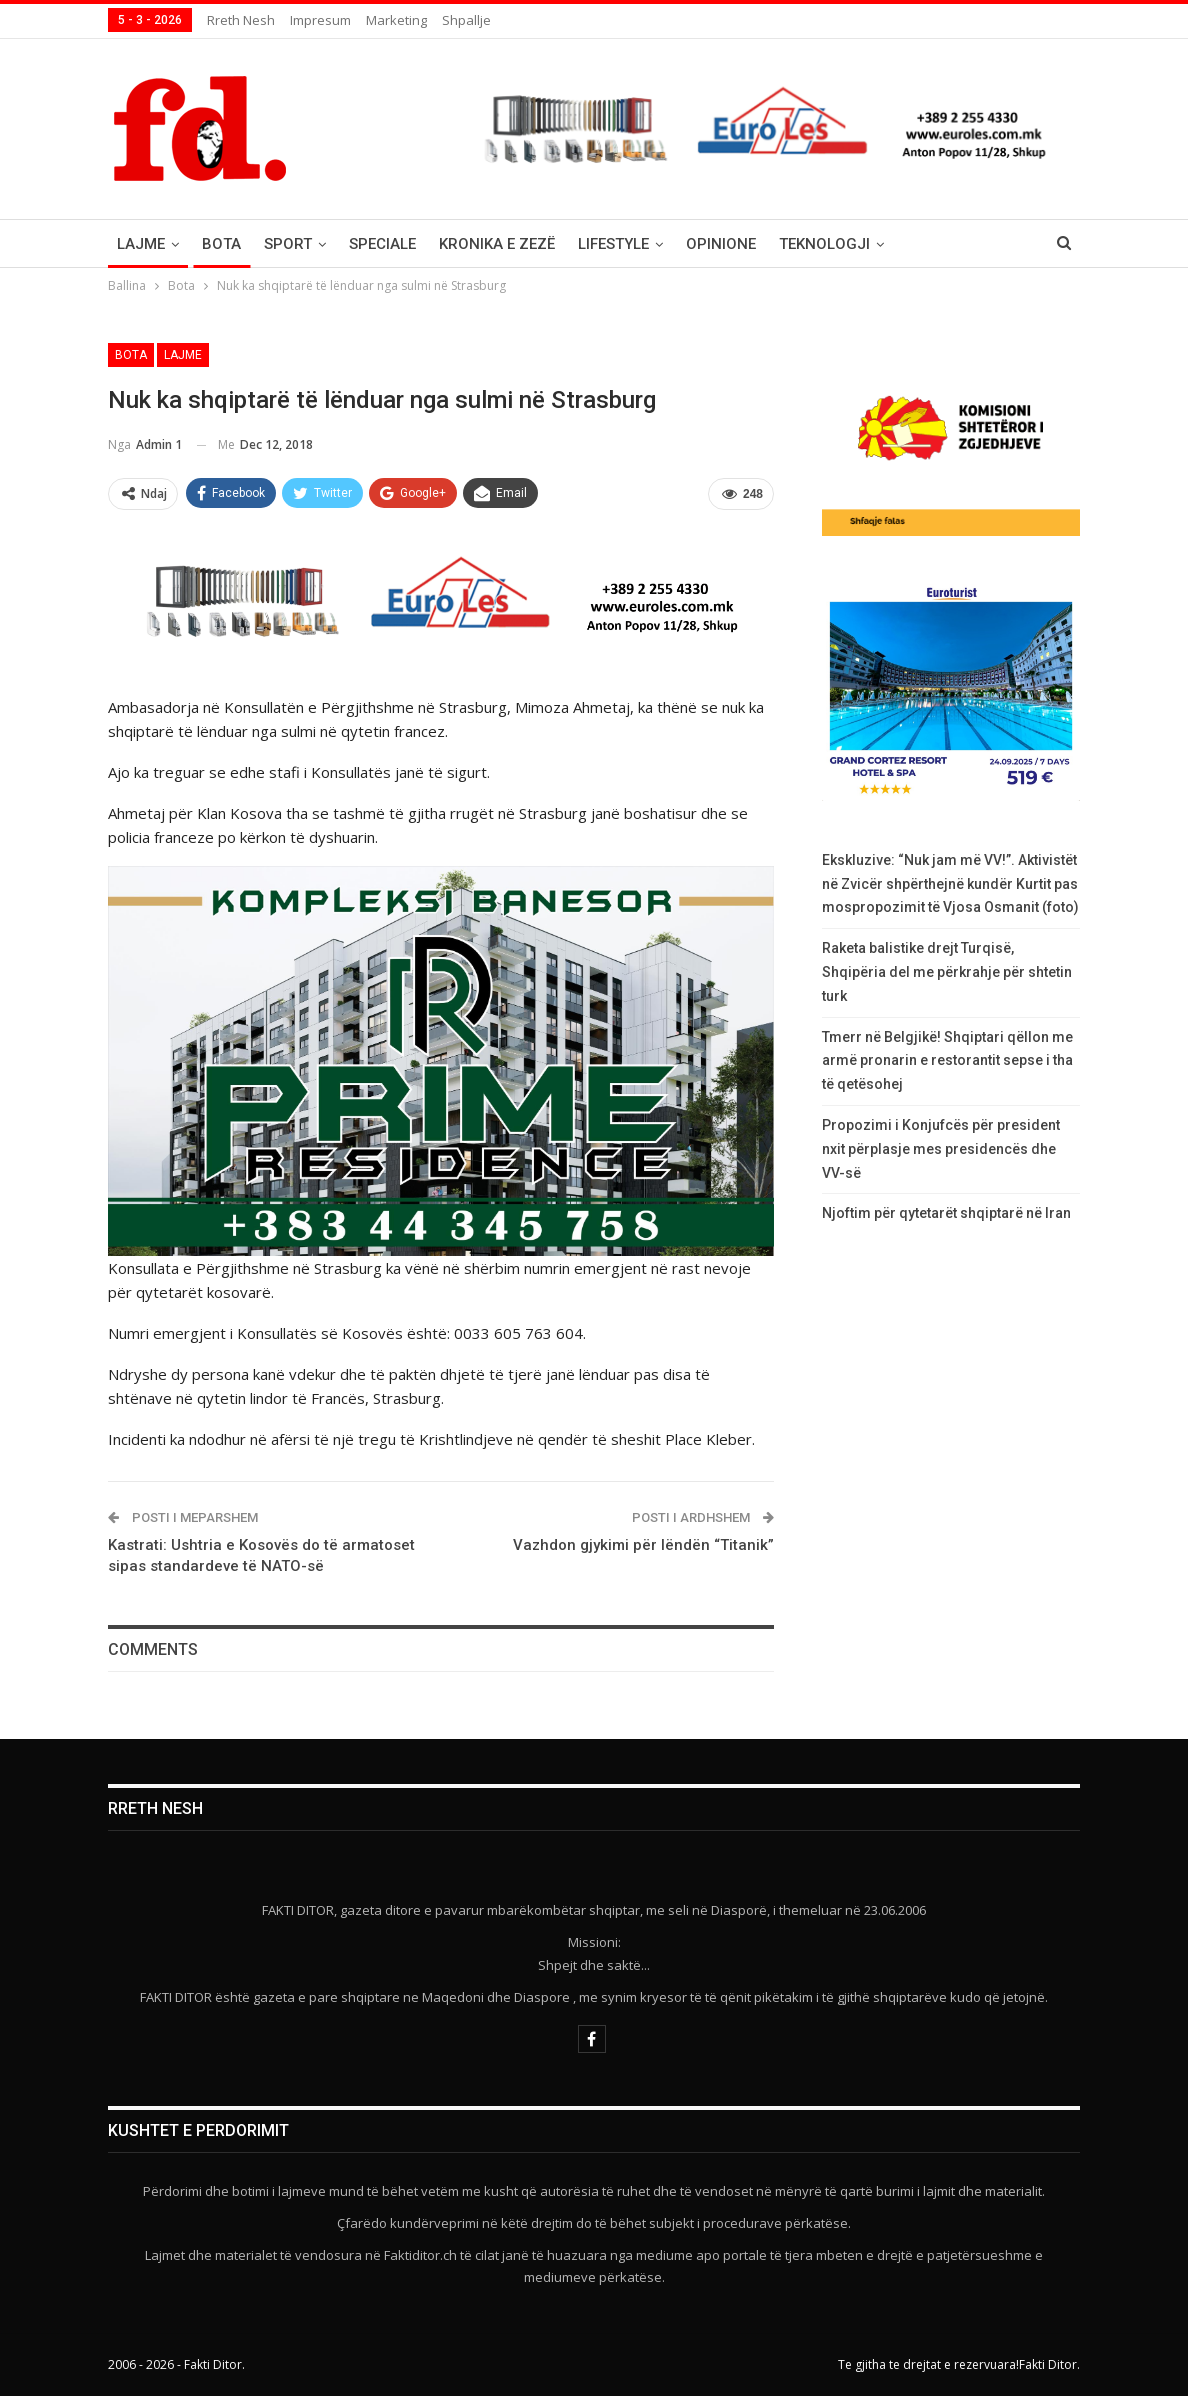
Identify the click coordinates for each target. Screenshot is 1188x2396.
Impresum (320, 20)
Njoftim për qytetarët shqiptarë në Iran (946, 1213)
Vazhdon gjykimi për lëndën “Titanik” (643, 1545)
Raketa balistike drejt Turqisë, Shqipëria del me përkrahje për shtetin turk (947, 972)
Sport (288, 244)
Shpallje (466, 20)
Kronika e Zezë (497, 244)
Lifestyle (613, 244)
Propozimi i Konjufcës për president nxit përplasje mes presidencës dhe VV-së (941, 1149)
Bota (221, 244)
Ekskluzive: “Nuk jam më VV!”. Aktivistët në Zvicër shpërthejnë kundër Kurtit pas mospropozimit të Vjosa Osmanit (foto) (950, 884)
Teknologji (824, 244)
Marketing (396, 20)
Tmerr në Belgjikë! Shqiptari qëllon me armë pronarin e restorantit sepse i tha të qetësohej (947, 1061)
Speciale (382, 244)
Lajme (141, 244)
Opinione (721, 244)
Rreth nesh (241, 20)
